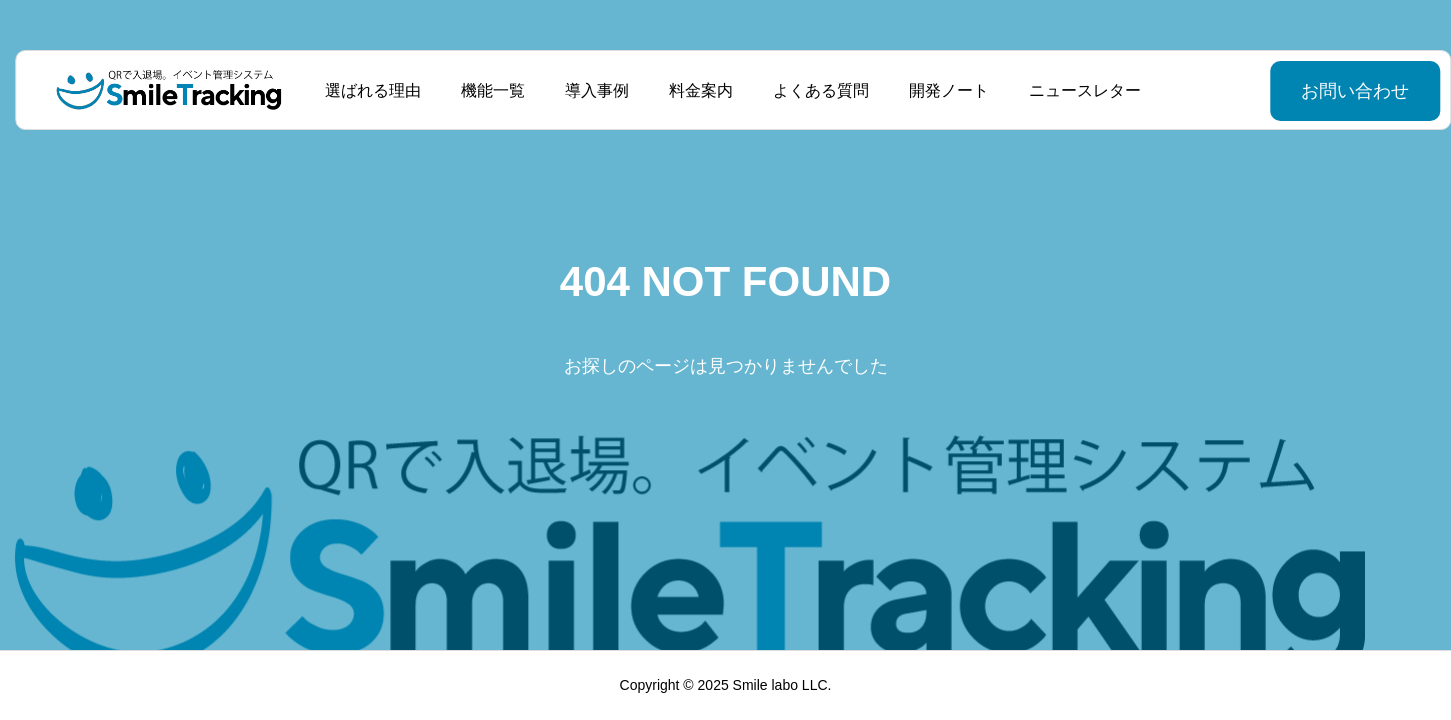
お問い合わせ (1305, 91)
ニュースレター (1078, 90)
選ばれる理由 (366, 90)
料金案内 (694, 90)
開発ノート (942, 90)
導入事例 (590, 90)
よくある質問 (814, 90)
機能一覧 (486, 90)
